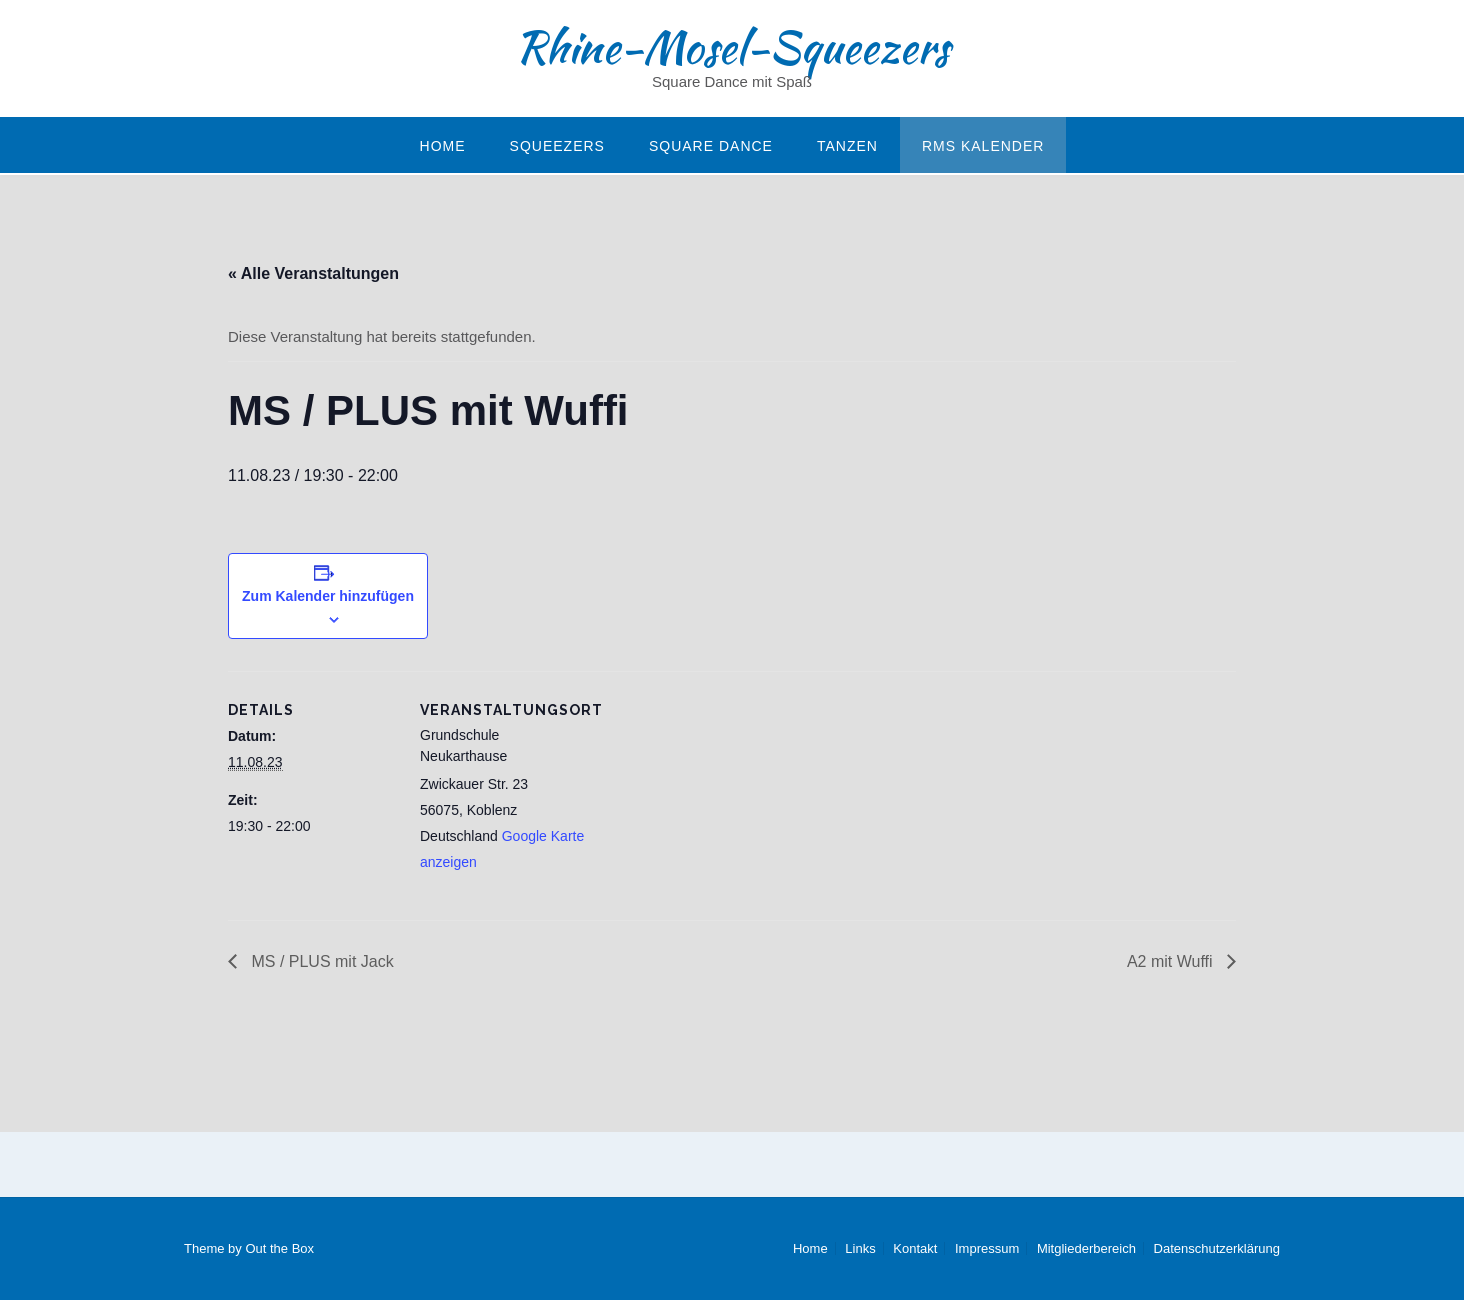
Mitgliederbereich (1086, 1248)
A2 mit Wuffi (1172, 961)
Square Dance (711, 146)
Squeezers (557, 146)
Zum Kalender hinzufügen (328, 596)
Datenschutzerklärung (1217, 1248)
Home (443, 146)
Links (860, 1248)
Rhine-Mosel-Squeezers (732, 47)
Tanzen (847, 146)
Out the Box (279, 1248)
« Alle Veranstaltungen (313, 273)
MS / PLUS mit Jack (320, 961)
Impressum (987, 1248)
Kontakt (915, 1248)
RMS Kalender (983, 146)
